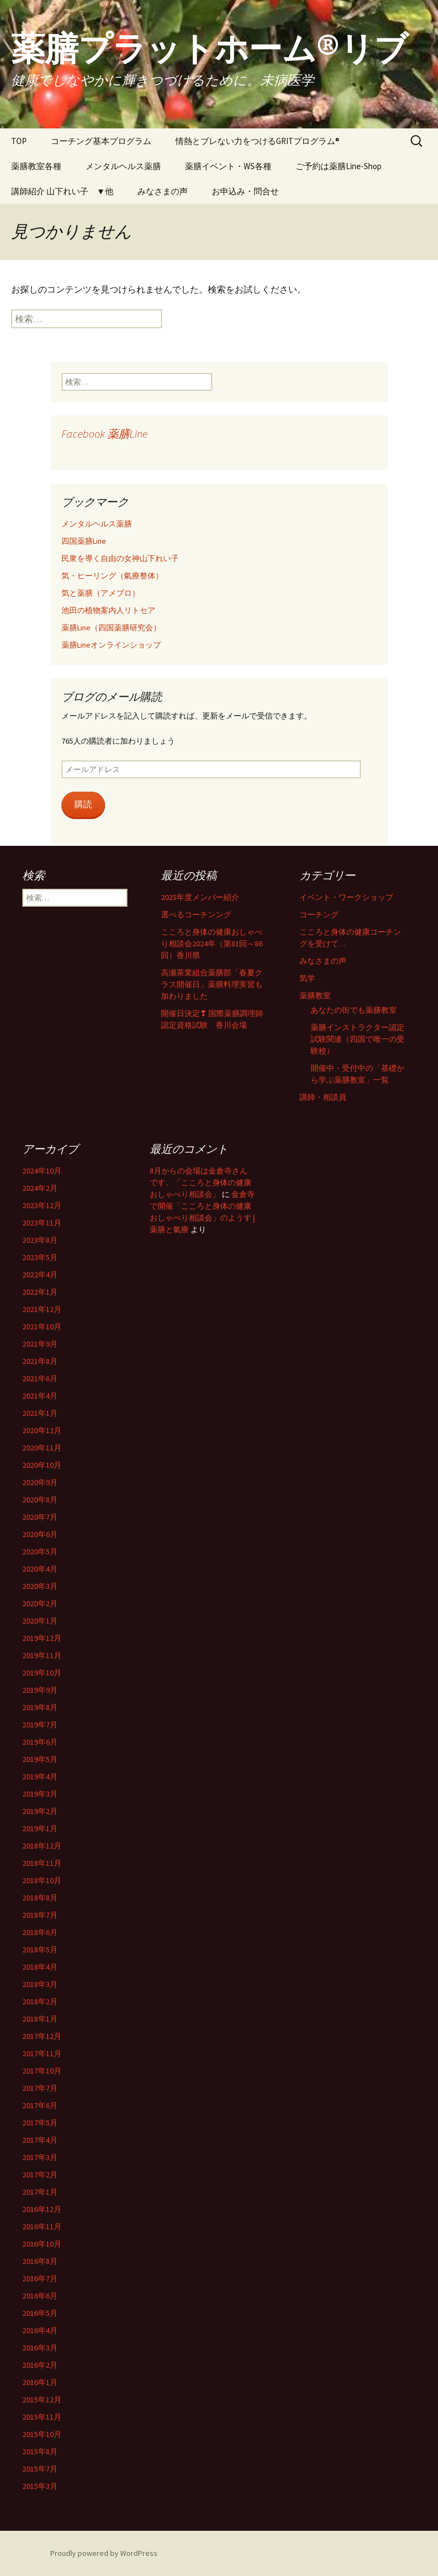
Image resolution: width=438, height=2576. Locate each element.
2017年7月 (40, 2088)
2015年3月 (40, 2486)
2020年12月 (41, 1430)
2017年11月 (41, 2053)
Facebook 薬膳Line (104, 433)
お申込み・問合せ (245, 191)
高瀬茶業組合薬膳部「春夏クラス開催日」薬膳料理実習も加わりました (212, 984)
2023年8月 (40, 1240)
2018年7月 (40, 1915)
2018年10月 (41, 1880)
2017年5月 (40, 2123)
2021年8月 (40, 1361)
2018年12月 (41, 1846)
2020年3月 (40, 1586)
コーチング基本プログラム (101, 141)
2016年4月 (40, 2330)
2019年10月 (41, 1673)
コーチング (319, 914)
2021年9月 (40, 1344)
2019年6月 (40, 1742)
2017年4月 (40, 2140)
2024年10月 (41, 1171)
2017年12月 (41, 2036)
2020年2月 (40, 1603)
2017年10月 (41, 2071)
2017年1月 (40, 2192)
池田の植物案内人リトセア (108, 610)
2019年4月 (40, 1776)
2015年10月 (41, 2434)
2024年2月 (40, 1188)
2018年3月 (40, 1984)
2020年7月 (40, 1517)
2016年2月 (40, 2365)
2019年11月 (41, 1655)
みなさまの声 (162, 191)
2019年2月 (40, 1811)
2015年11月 (41, 2417)
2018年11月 (41, 1863)
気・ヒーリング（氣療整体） (112, 576)
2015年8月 (40, 2451)
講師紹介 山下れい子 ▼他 (62, 191)
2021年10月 (41, 1326)
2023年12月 (41, 1205)
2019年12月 (41, 1638)
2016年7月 (40, 2278)
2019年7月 (40, 1725)
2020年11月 (41, 1448)
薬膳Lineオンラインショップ (111, 645)
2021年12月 (41, 1309)
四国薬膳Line (83, 541)
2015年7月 (40, 2469)
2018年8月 (40, 1898)
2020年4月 (40, 1569)
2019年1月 (40, 1828)
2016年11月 (41, 2226)
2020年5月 (40, 1551)
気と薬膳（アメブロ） (100, 593)
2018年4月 (40, 1967)
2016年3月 (40, 2348)
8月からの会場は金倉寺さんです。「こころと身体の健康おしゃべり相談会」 (200, 1182)
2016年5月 (40, 2313)
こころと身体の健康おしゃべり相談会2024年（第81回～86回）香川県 (212, 943)
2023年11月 (41, 1223)
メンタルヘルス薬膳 (123, 166)
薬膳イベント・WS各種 (228, 166)
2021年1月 (40, 1413)
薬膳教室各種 (36, 166)
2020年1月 (40, 1621)
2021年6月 (40, 1378)
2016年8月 (40, 2261)
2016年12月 (41, 2209)
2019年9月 (40, 1690)
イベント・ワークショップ (346, 897)
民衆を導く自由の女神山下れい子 (120, 558)
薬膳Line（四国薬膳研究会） (111, 628)
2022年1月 (40, 1292)
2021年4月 (40, 1396)
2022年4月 (40, 1275)
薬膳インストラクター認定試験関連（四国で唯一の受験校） (357, 1039)
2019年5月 (40, 1759)
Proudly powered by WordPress (104, 2553)
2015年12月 (41, 2400)
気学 (307, 978)
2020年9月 (40, 1482)
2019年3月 (40, 1794)
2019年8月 (40, 1707)
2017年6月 (40, 2105)
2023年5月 (40, 1257)
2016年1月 (40, 2382)
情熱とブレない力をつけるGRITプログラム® (257, 141)
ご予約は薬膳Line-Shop (339, 166)
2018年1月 (40, 2019)
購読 (83, 804)
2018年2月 (40, 2001)
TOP (19, 141)
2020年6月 (40, 1534)
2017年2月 (40, 2175)
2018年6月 (40, 1932)
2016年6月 (40, 2296)
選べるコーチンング (196, 914)
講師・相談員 (322, 1097)
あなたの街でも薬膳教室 (354, 1010)
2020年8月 (40, 1500)
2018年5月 (40, 1950)
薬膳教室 (315, 995)
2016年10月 (41, 2244)
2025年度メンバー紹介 (200, 897)
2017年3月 (40, 2157)
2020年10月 (41, 1465)
